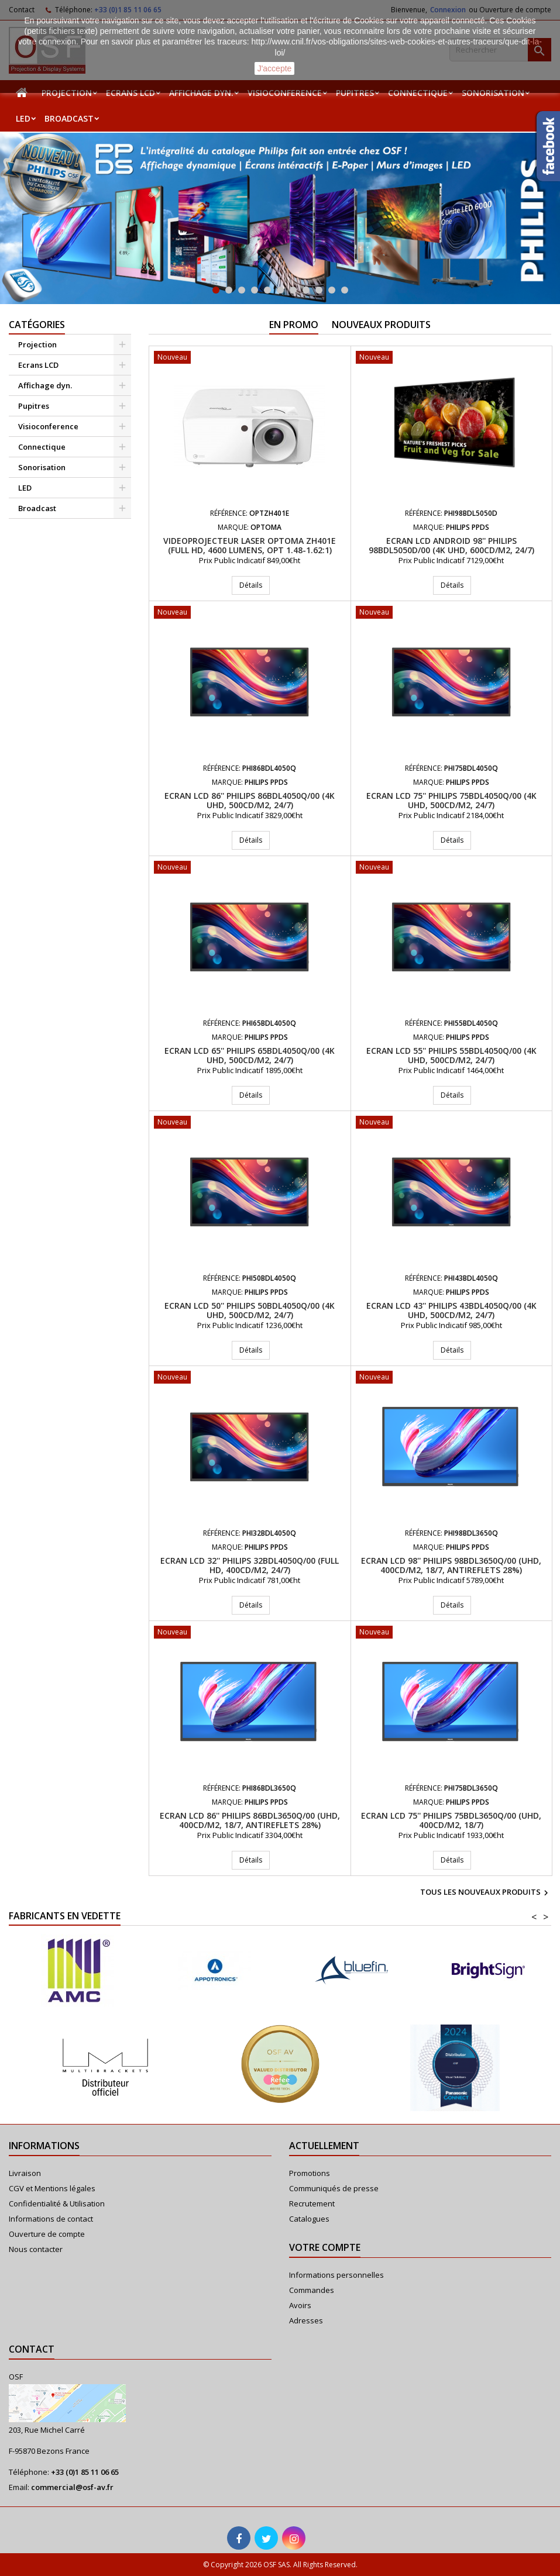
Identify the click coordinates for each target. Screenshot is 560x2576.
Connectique (418, 92)
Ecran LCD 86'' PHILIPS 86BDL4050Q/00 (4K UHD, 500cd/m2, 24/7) (249, 800)
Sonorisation (493, 92)
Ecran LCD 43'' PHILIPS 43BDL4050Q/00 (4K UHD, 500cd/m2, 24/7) (451, 1310)
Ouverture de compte (47, 2234)
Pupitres (355, 92)
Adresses (306, 2320)
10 (331, 290)
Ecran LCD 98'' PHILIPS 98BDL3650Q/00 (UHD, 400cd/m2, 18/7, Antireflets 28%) (451, 1565)
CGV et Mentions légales (52, 2188)
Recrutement (312, 2203)
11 (344, 290)
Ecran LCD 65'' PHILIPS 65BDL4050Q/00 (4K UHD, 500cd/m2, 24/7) (249, 1055)
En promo (293, 324)
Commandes (311, 2290)
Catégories (37, 324)
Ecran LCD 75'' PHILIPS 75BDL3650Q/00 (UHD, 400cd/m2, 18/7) (451, 1820)
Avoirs (300, 2305)
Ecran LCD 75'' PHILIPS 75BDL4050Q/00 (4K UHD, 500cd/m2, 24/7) (451, 800)
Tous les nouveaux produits (485, 1893)
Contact (31, 2349)
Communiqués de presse (334, 2188)
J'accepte (274, 68)
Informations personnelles (336, 2275)
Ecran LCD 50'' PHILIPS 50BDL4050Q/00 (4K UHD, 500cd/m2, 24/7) (249, 1310)
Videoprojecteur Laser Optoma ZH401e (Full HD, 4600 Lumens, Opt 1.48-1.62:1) (249, 545)
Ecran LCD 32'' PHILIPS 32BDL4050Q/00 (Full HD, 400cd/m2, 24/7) (249, 1565)
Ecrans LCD (130, 92)
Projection (67, 92)
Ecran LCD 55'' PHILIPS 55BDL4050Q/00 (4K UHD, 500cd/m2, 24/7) (451, 1055)
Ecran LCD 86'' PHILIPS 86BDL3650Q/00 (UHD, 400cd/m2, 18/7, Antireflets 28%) (250, 1820)
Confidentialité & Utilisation (57, 2203)
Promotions (309, 2173)
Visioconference (285, 92)
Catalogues (309, 2218)
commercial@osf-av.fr (72, 2487)
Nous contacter (36, 2249)
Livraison (25, 2173)
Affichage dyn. (201, 92)
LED (23, 118)
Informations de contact (51, 2218)
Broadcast (69, 118)
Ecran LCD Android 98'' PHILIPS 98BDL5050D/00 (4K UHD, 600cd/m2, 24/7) (451, 545)
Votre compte (324, 2247)
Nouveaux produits (381, 324)
